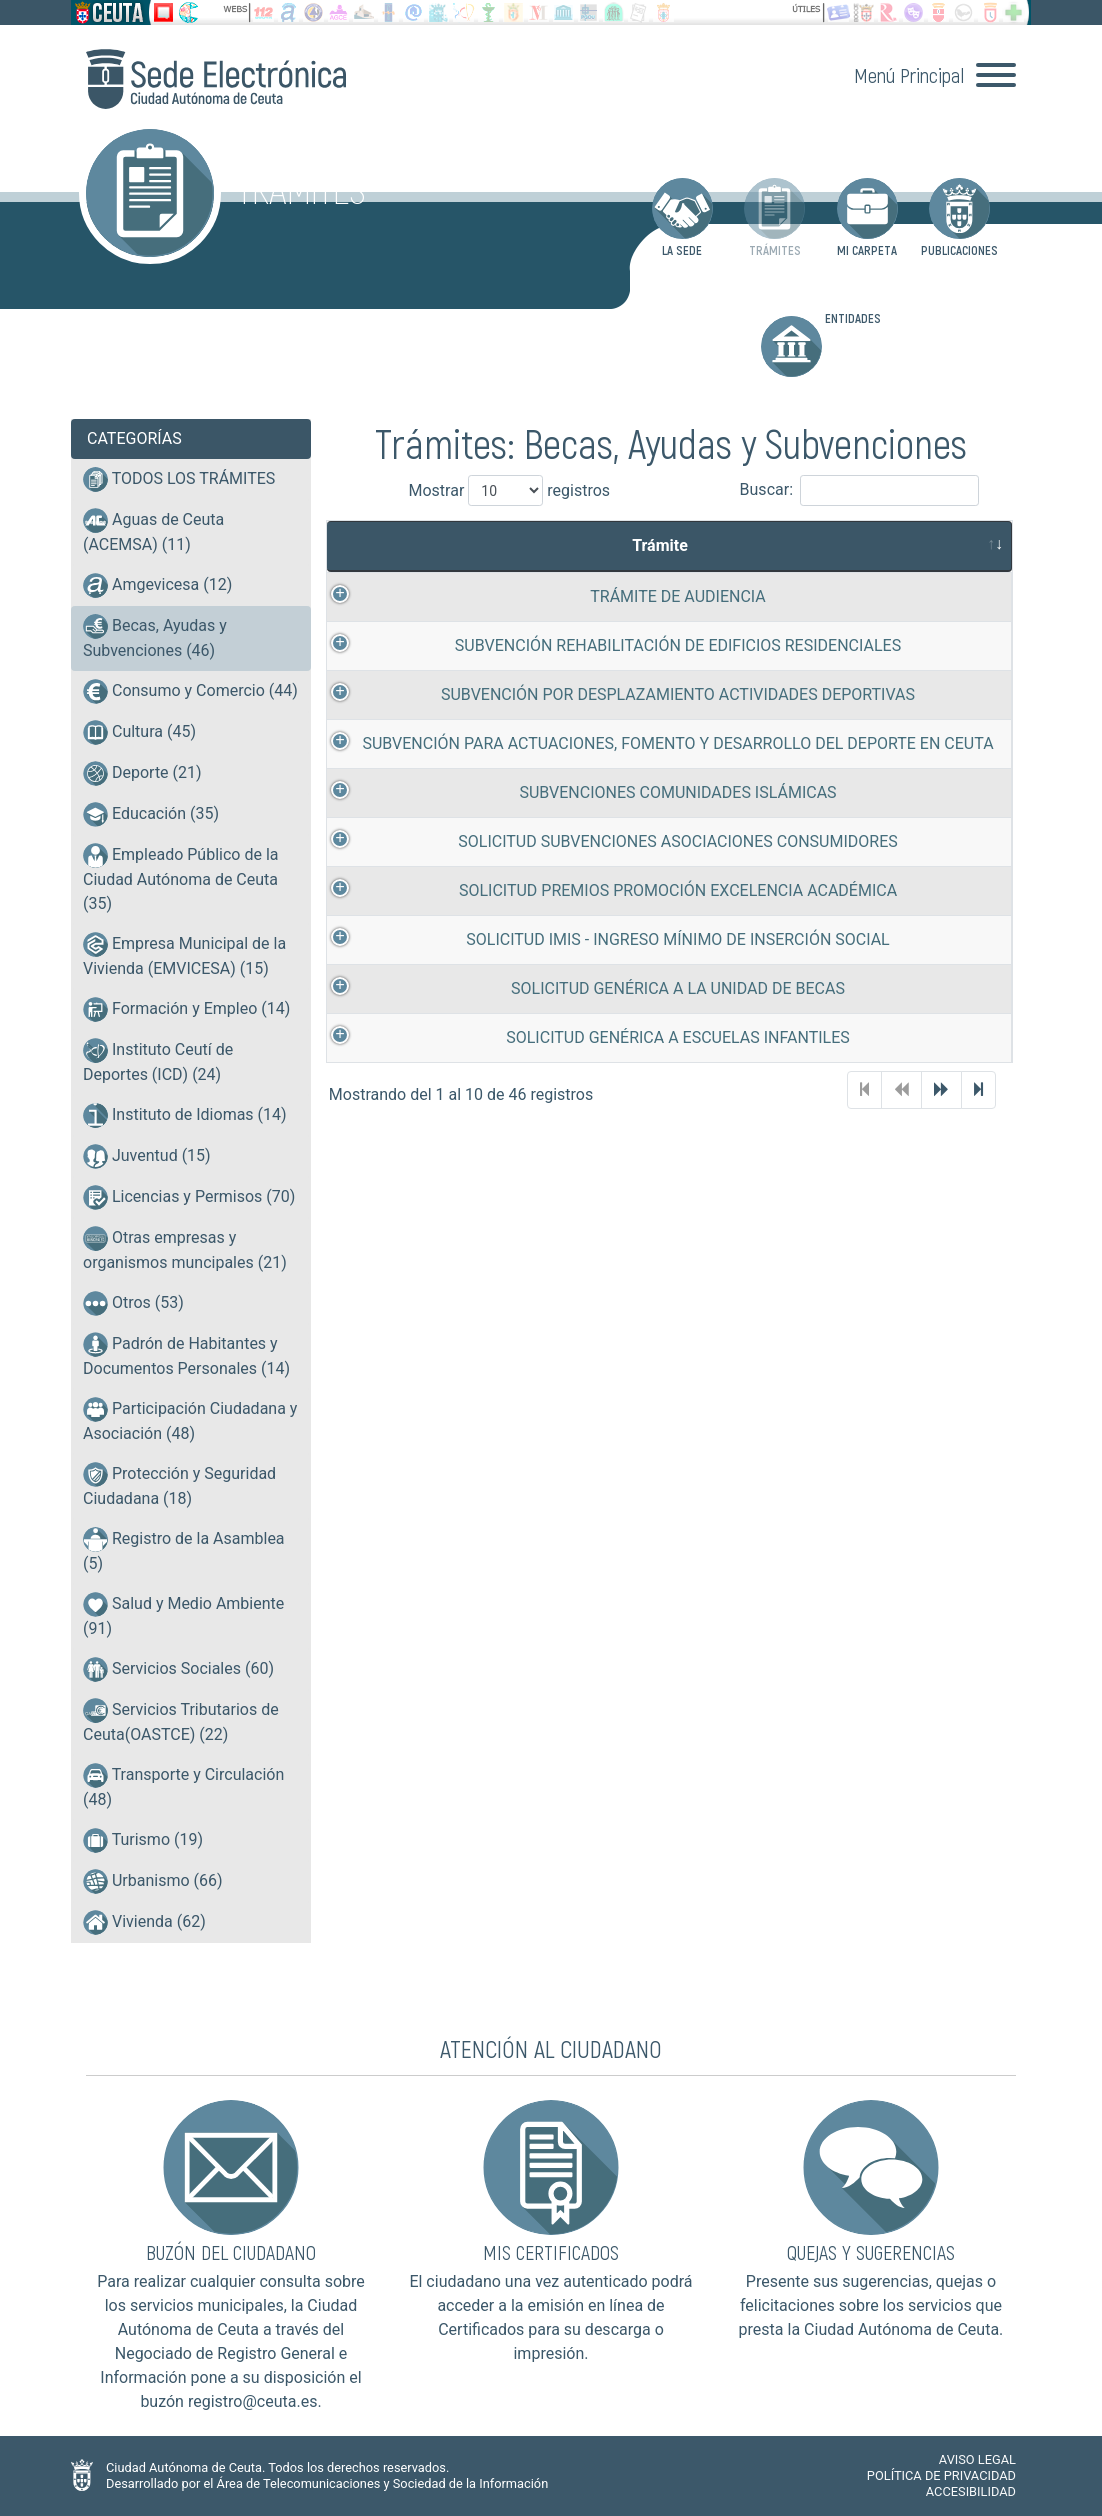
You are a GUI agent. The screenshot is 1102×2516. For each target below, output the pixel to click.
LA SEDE (682, 218)
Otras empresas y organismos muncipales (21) (185, 1249)
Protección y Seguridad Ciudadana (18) (179, 1485)
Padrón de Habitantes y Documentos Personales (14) (186, 1355)
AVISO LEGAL (977, 2459)
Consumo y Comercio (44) (190, 691)
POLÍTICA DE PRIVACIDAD (941, 2475)
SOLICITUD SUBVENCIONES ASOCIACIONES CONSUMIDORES (599, 870)
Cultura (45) (139, 732)
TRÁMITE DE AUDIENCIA (600, 596)
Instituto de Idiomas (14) (185, 1115)
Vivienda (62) (144, 1922)
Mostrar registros (491, 490)
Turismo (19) (143, 1840)
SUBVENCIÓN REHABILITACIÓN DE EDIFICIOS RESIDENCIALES (600, 646)
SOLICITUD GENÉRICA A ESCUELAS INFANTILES (600, 1071)
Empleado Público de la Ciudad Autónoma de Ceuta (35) (181, 878)
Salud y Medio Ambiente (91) (183, 1615)
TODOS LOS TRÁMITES (179, 479)
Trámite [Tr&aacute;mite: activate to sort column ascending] (591, 545)
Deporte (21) (142, 773)
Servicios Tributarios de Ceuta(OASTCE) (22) (181, 1721)
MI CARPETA (867, 218)
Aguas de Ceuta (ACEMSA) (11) (153, 531)
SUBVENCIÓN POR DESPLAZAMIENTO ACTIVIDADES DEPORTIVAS (600, 697)
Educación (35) (151, 814)
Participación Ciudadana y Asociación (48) (190, 1420)
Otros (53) (133, 1303)
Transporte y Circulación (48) (183, 1786)
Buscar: (860, 490)
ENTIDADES (821, 343)
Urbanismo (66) (153, 1881)
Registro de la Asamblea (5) (184, 1550)
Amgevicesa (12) (157, 585)
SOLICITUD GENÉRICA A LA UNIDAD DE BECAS (600, 1021)
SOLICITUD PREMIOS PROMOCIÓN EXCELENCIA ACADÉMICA (600, 921)
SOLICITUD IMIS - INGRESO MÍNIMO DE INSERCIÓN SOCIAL (599, 971)
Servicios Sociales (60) (178, 1669)
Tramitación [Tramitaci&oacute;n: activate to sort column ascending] (934, 545)
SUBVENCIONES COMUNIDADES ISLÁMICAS (599, 820)
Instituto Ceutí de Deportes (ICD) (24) (158, 1061)
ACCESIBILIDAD (971, 2491)
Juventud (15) (147, 1156)
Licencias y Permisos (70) (189, 1197)
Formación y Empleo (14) (186, 1009)
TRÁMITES (774, 218)
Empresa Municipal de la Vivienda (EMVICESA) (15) (184, 955)
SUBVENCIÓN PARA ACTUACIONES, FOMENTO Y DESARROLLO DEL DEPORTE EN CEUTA (600, 759)
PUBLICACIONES (959, 218)
